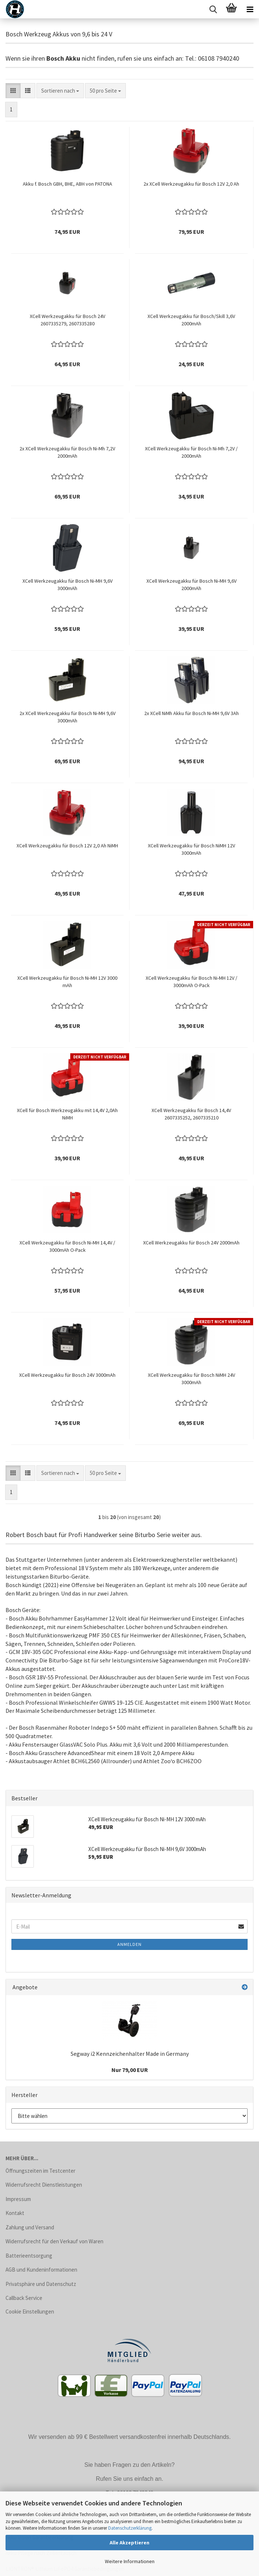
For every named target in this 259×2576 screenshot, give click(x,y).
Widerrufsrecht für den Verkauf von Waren (54, 2241)
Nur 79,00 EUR (129, 2069)
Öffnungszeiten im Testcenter (40, 2170)
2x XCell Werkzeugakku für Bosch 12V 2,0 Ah (191, 184)
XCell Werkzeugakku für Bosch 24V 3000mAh (67, 1375)
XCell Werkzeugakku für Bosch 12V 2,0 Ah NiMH (67, 845)
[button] (13, 90)
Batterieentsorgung (29, 2255)
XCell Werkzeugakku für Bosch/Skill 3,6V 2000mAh (191, 320)
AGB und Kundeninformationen (41, 2269)
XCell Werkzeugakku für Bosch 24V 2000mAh (191, 1242)
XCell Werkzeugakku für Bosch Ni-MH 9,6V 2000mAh (191, 585)
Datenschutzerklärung (130, 2528)
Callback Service (24, 2297)
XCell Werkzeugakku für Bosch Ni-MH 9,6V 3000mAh (67, 585)
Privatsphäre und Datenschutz (41, 2283)
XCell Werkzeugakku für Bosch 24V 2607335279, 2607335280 (67, 320)
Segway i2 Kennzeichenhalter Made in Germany (130, 2053)
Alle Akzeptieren (129, 2542)
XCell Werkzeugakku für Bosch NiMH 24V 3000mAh (191, 1379)
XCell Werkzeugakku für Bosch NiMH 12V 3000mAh (191, 849)
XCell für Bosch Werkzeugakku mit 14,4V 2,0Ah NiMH (67, 1114)
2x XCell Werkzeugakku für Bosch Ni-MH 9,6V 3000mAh (67, 717)
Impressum (18, 2199)
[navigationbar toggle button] (250, 9)
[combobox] (60, 90)
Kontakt (15, 2212)
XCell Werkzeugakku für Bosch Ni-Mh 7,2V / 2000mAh (191, 452)
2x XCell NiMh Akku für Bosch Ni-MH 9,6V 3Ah (191, 713)
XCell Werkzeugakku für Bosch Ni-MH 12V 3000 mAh (67, 982)
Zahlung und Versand (30, 2227)
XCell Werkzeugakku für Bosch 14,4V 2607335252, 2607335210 (191, 1114)
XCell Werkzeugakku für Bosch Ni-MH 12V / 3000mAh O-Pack (191, 982)
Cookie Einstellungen (30, 2311)
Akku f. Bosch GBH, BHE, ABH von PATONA (67, 184)
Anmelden (129, 1944)
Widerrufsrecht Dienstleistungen (44, 2184)
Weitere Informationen (130, 2561)
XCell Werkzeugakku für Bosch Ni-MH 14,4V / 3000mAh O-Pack (67, 1246)
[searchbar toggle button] (213, 9)
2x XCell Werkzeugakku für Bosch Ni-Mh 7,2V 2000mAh (67, 452)
